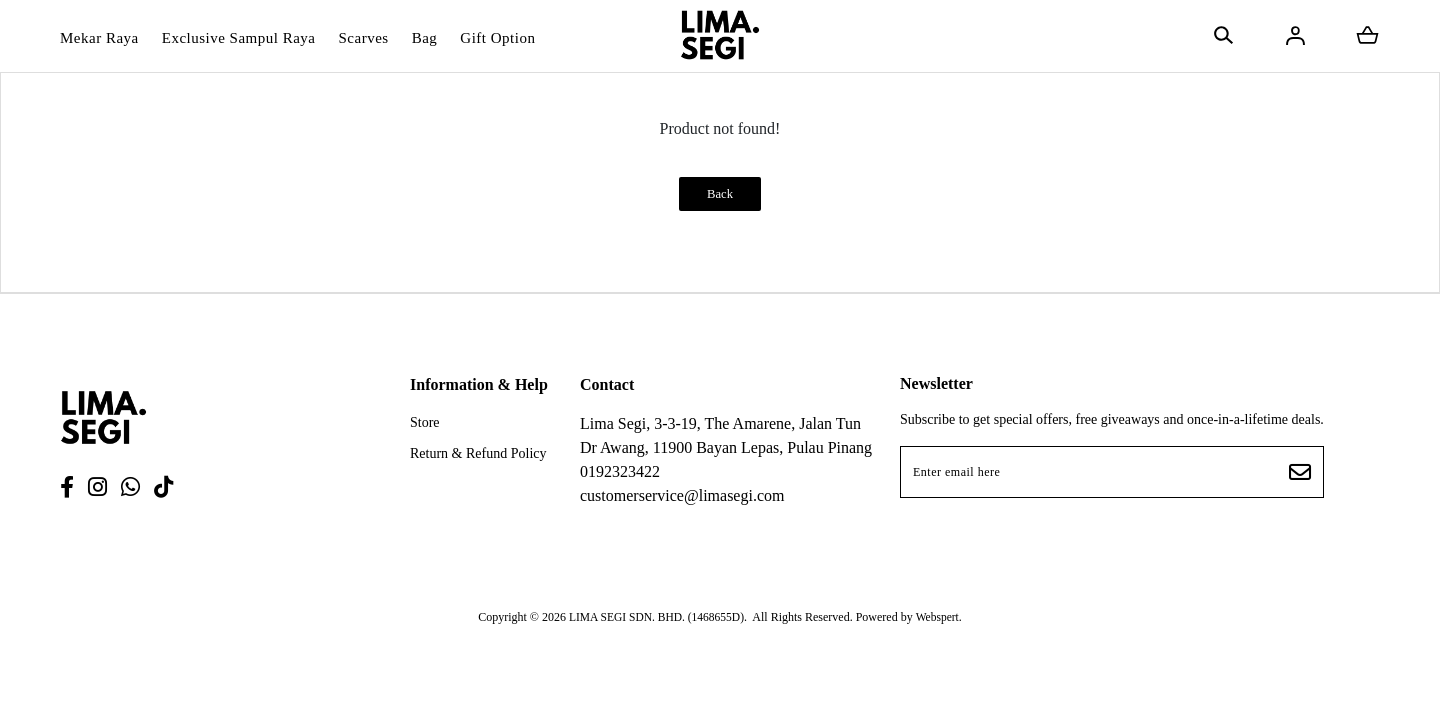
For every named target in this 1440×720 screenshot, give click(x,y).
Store (425, 423)
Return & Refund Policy (478, 454)
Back (719, 194)
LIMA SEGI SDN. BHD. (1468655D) (655, 611)
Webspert (940, 611)
